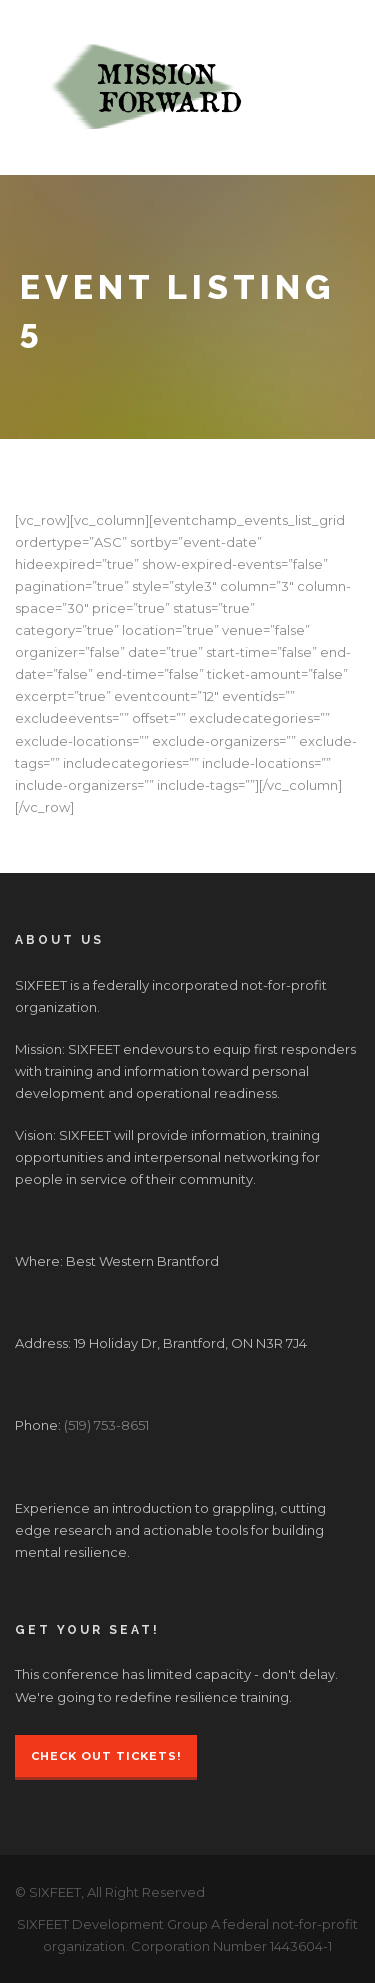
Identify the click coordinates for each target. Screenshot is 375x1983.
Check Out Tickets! (106, 1756)
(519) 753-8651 (106, 1425)
